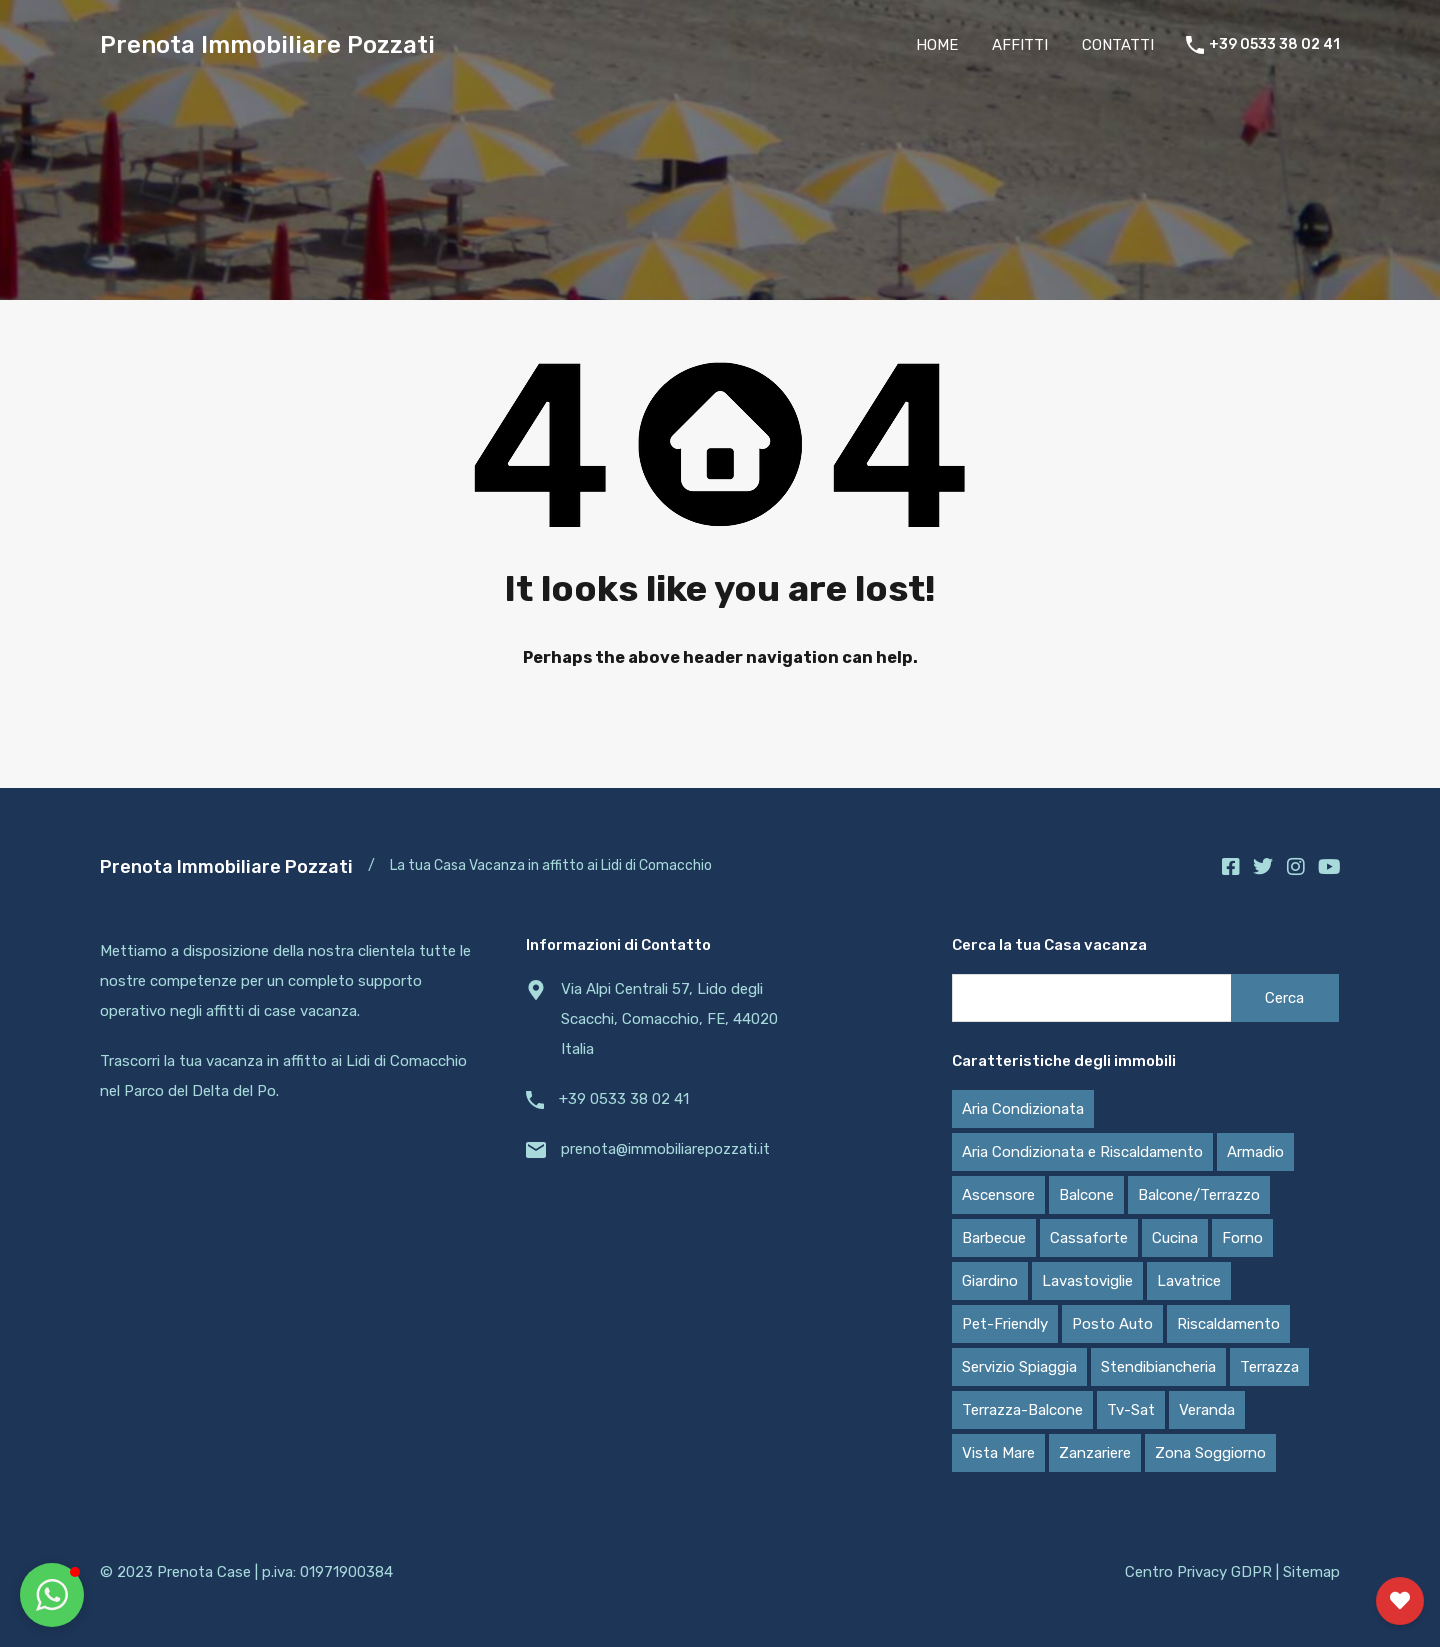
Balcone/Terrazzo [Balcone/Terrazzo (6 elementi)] (1199, 1195)
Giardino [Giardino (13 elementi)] (990, 1281)
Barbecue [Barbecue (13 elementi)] (994, 1238)
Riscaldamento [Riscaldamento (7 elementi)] (1228, 1324)
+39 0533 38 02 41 (1274, 45)
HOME (937, 45)
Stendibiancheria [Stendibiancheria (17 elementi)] (1158, 1367)
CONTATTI (1118, 45)
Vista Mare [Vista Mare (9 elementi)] (998, 1453)
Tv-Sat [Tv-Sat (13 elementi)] (1131, 1410)
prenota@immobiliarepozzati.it (665, 1149)
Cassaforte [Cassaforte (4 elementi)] (1089, 1238)
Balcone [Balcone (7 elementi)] (1086, 1195)
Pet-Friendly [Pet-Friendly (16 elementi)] (1005, 1324)
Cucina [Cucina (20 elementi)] (1175, 1238)
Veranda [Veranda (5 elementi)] (1207, 1410)
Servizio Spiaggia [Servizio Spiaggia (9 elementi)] (1019, 1367)
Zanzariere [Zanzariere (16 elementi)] (1095, 1453)
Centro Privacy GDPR (1198, 1572)
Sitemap (1311, 1572)
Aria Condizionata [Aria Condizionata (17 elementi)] (1023, 1109)
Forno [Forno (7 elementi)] (1242, 1238)
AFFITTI (1020, 45)
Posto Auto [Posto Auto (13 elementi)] (1112, 1324)
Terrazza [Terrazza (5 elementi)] (1269, 1367)
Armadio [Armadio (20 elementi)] (1255, 1152)
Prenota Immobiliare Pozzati (267, 45)
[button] (52, 1595)
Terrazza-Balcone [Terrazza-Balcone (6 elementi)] (1022, 1410)
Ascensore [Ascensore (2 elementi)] (998, 1195)
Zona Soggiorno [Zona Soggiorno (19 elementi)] (1210, 1453)
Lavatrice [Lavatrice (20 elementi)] (1189, 1281)
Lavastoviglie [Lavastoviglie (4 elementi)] (1087, 1281)
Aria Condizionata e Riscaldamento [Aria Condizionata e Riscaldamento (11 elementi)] (1082, 1152)
